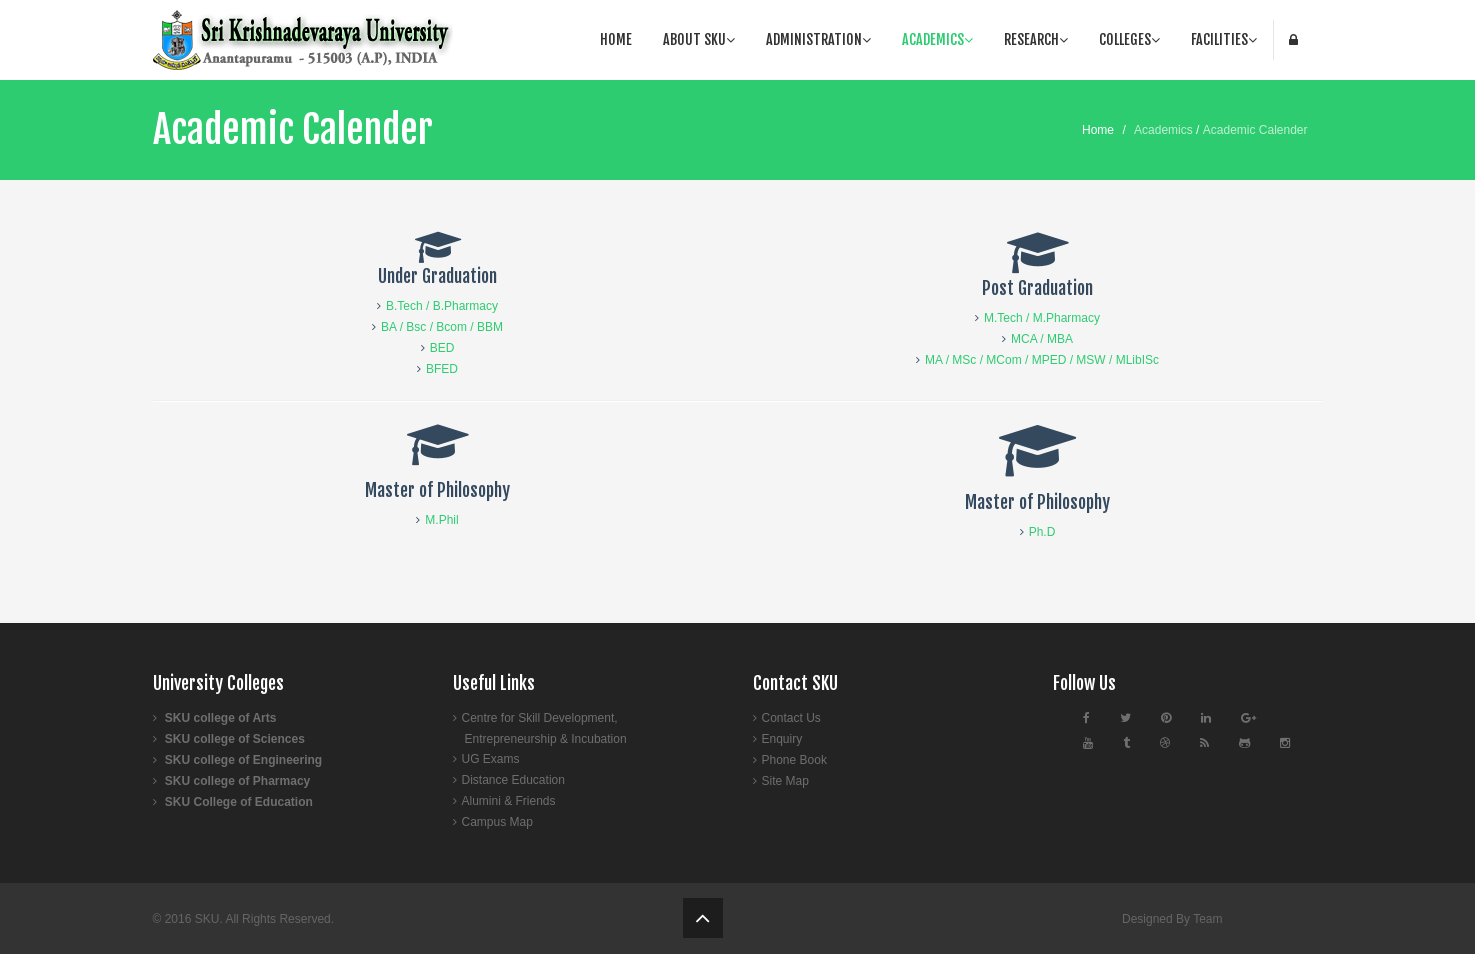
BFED (442, 369)
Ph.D (1042, 532)
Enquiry (782, 739)
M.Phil (441, 520)
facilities (1224, 39)
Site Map (785, 781)
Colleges (1129, 39)
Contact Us (791, 718)
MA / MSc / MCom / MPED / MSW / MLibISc (1042, 360)
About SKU (699, 39)
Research (1036, 39)
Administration (818, 39)
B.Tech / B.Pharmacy (442, 306)
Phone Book (794, 760)
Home (616, 39)
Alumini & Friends (509, 801)
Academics (937, 39)
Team (1207, 919)
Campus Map (497, 822)
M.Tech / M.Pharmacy (1042, 318)
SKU (207, 919)
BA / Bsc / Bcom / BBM (442, 327)
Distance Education (513, 780)
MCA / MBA (1042, 339)
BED (442, 348)
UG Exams (491, 759)
